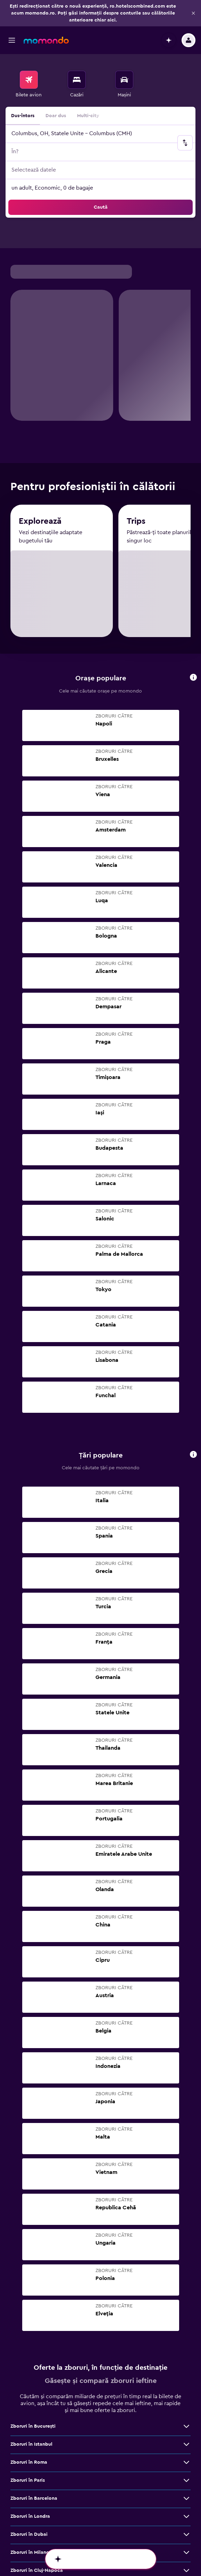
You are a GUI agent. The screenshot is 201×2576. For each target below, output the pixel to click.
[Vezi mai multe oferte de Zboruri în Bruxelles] (186, 2443)
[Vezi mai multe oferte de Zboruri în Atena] (186, 2407)
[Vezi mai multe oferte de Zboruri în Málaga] (186, 2461)
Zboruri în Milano (29, 2335)
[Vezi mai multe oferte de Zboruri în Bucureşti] (186, 2209)
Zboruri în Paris (27, 2263)
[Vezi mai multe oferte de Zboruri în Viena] (186, 2371)
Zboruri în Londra (30, 2299)
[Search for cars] (124, 53)
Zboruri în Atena (28, 2407)
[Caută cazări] (77, 53)
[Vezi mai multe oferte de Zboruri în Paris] (186, 2263)
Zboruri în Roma (28, 2245)
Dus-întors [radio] (22, 89)
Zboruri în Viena (28, 2371)
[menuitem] (29, 58)
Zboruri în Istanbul (31, 2227)
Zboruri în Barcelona (33, 2281)
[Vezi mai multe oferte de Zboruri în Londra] (186, 2299)
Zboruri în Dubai (29, 2317)
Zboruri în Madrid (30, 2425)
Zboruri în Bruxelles (32, 2443)
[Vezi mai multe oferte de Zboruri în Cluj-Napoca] (186, 2353)
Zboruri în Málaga (30, 2461)
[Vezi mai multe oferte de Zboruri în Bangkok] (186, 2389)
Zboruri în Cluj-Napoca (36, 2353)
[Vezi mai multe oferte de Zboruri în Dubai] (186, 2317)
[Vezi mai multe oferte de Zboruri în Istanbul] (186, 2227)
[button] (11, 13)
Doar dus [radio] (55, 89)
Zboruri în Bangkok (32, 2389)
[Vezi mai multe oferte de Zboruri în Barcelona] (186, 2281)
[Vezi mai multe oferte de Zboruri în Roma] (186, 2245)
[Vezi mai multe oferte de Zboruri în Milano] (186, 2335)
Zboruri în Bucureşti (33, 2209)
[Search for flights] (29, 53)
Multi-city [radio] (88, 89)
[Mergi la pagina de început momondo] (46, 13)
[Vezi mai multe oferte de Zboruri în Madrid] (186, 2425)
